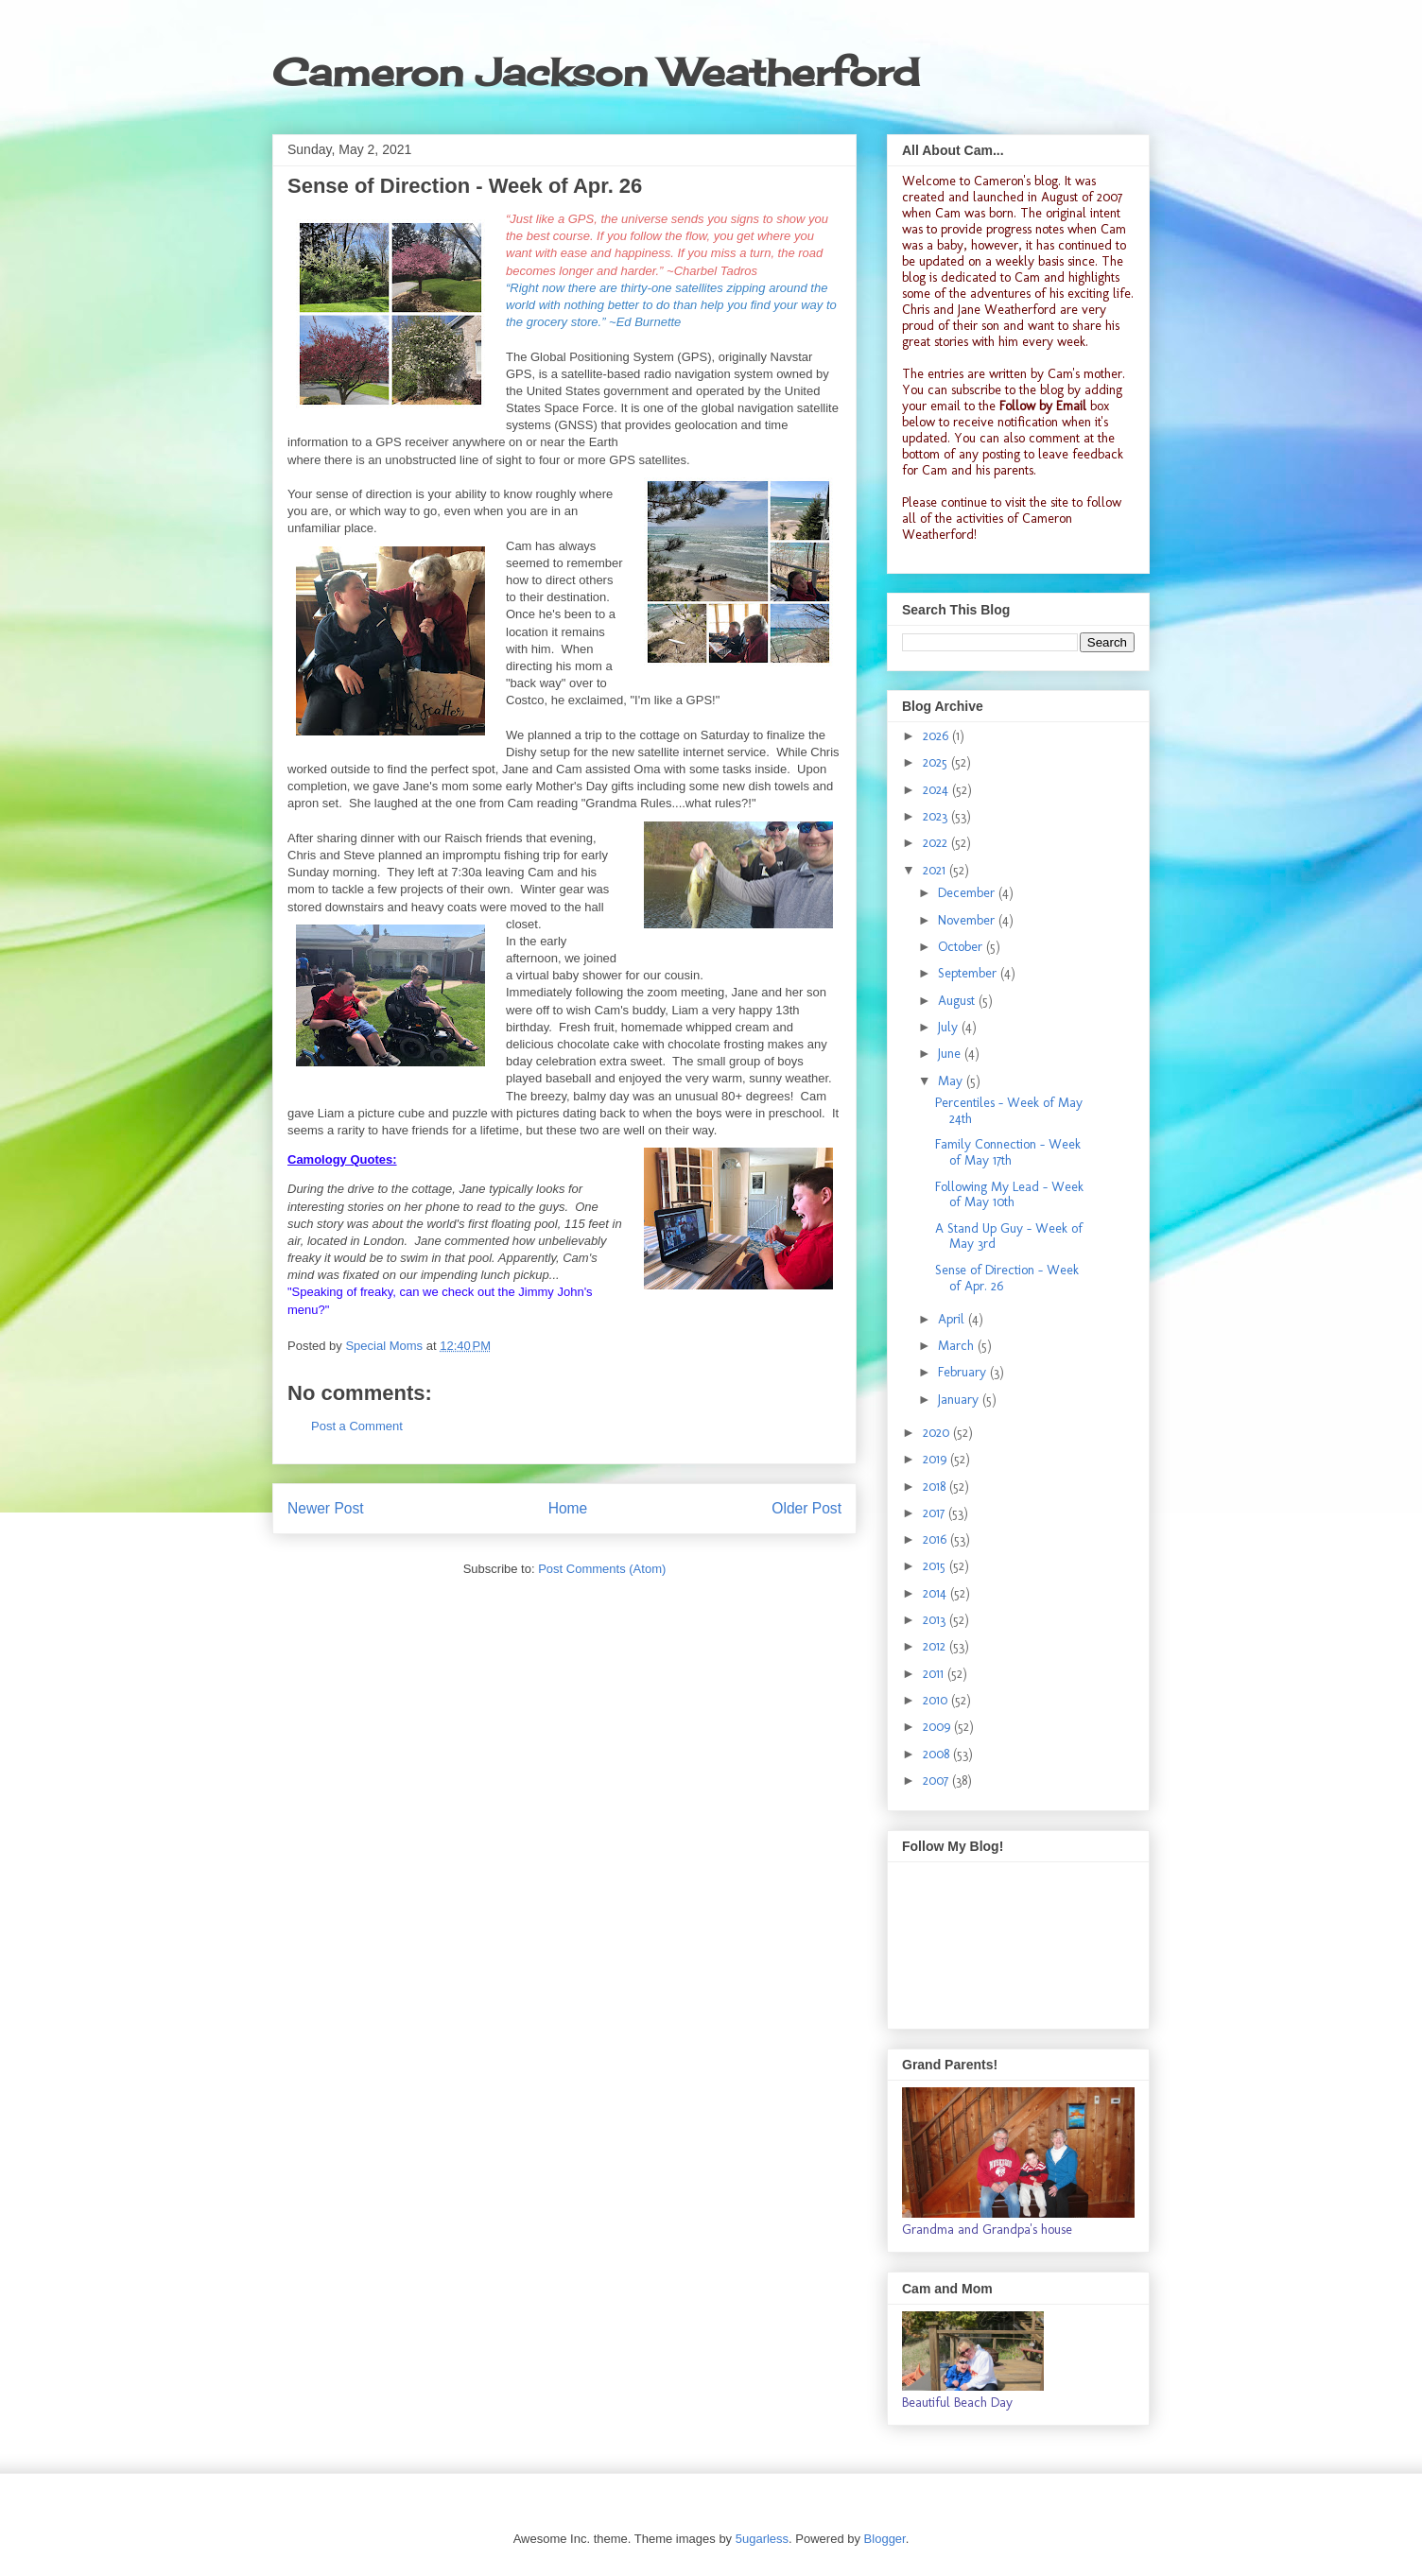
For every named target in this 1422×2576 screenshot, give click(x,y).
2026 (937, 736)
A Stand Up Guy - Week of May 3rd (1009, 1236)
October (962, 947)
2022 (937, 843)
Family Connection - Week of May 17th (1008, 1152)
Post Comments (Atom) (602, 1569)
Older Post (806, 1508)
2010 (937, 1700)
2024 (937, 790)
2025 (937, 762)
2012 (936, 1646)
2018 (936, 1486)
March (958, 1346)
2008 (938, 1754)
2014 (936, 1593)
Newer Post (325, 1508)
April (953, 1319)
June (951, 1054)
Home (568, 1508)
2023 (937, 816)
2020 (938, 1433)
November (968, 920)
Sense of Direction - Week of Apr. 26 (1007, 1278)
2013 (936, 1620)
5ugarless (762, 2539)
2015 (936, 1566)
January (960, 1400)
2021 (936, 870)
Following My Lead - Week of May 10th (1009, 1195)
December (968, 893)
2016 (936, 1539)
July (950, 1027)
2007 (937, 1780)
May (952, 1081)
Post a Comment (357, 1426)
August (958, 1001)
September (969, 973)
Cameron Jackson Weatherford (595, 72)
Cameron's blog (1016, 181)
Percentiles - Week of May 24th (1009, 1111)
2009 (938, 1727)
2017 (935, 1513)
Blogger (885, 2539)
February (964, 1372)
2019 (936, 1459)
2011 (935, 1674)
